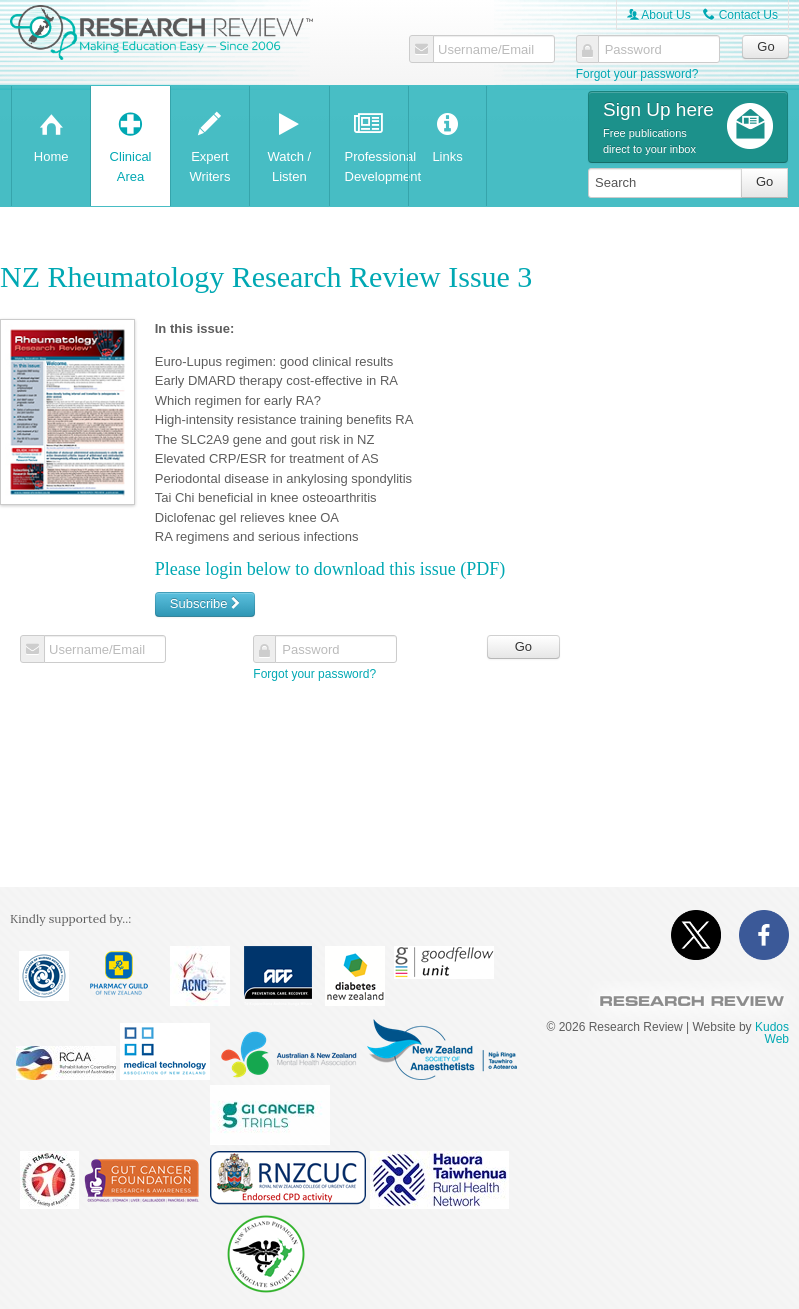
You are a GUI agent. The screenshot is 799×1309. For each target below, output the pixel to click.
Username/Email (486, 50)
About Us (659, 15)
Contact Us (740, 15)
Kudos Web (772, 1033)
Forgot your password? (637, 74)
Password (633, 50)
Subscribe (205, 603)
